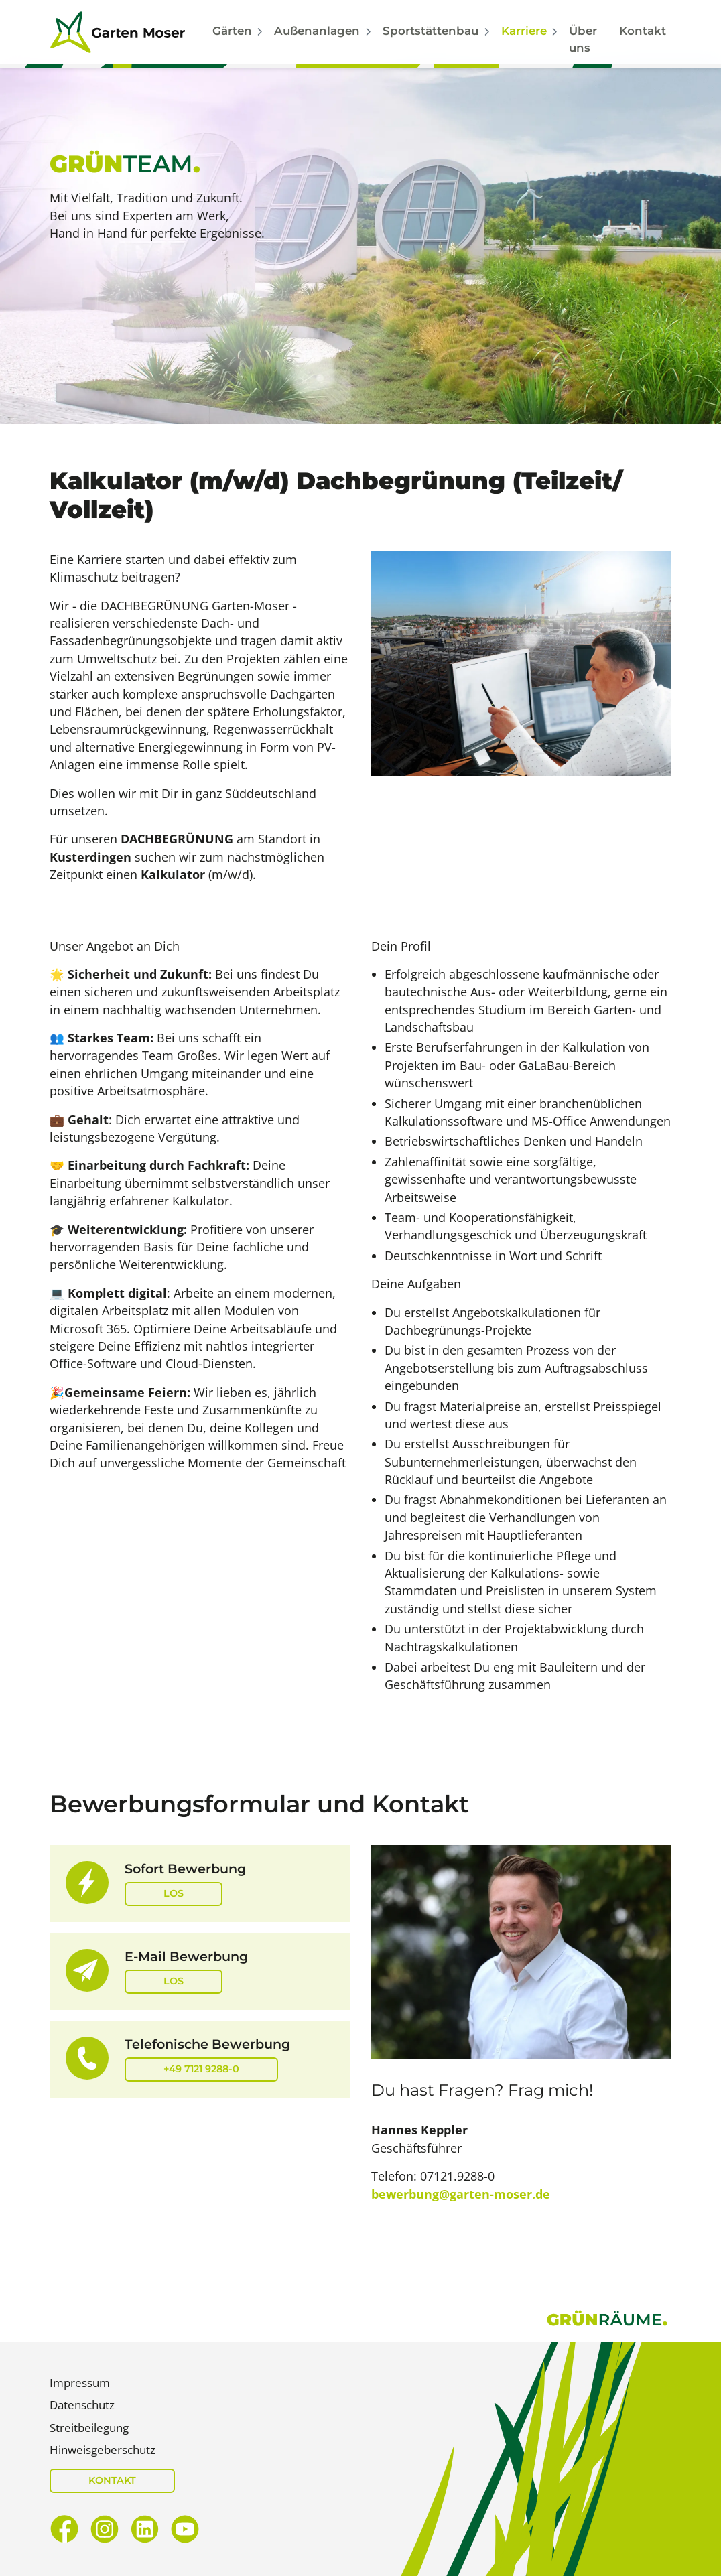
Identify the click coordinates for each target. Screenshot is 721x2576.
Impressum (80, 2382)
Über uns (583, 39)
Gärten (232, 31)
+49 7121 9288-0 (201, 2069)
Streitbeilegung (89, 2427)
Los (173, 1893)
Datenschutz (82, 2405)
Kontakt (642, 31)
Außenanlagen (317, 31)
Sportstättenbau (430, 31)
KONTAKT (112, 2480)
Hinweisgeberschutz (102, 2449)
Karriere (524, 31)
